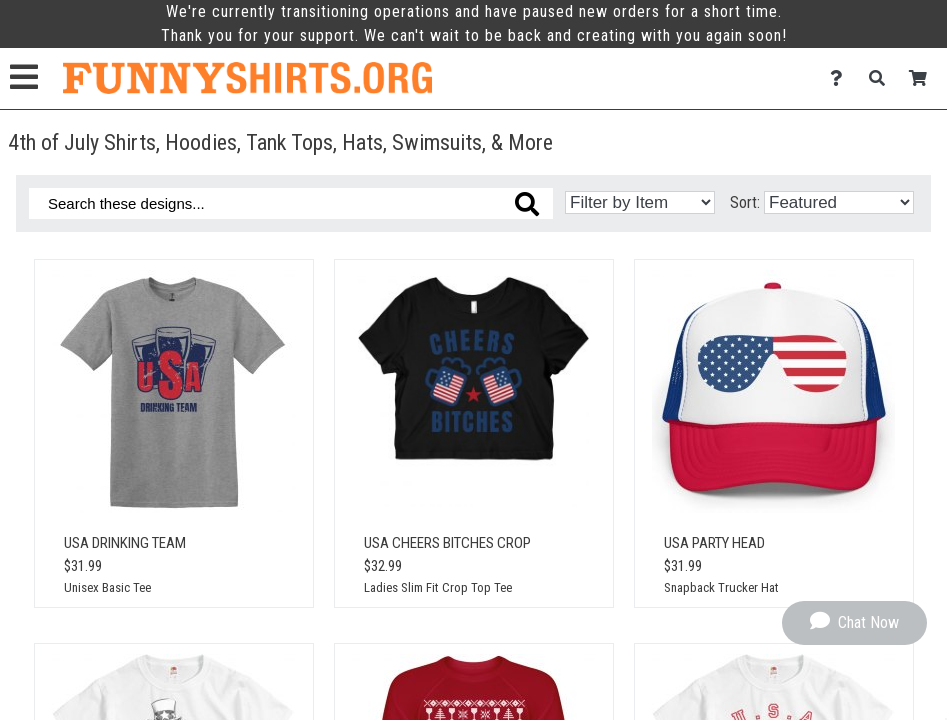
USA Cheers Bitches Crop (447, 543)
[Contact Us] (841, 78)
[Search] (882, 78)
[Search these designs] (291, 203)
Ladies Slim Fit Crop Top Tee (438, 587)
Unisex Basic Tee (107, 587)
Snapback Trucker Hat (721, 587)
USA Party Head (714, 543)
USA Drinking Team (125, 543)
